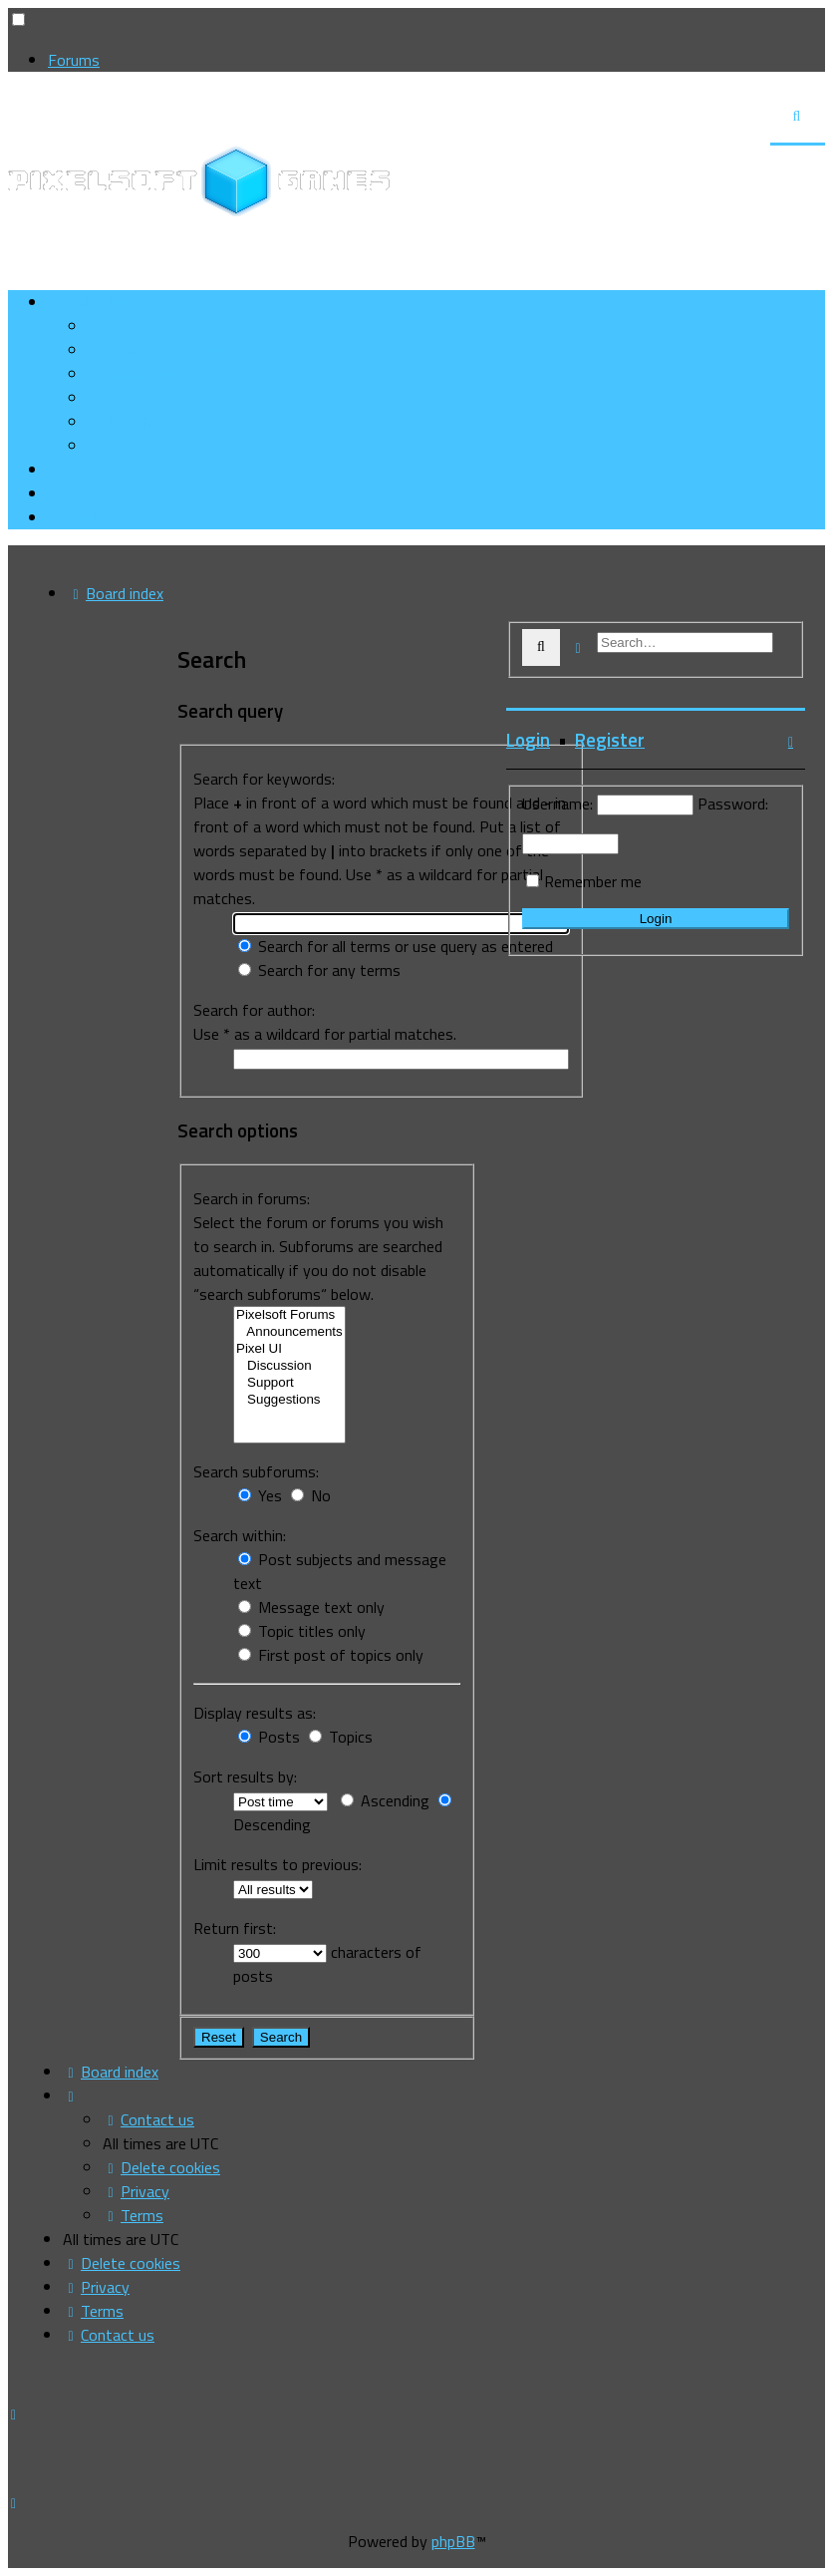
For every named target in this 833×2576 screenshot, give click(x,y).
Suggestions (289, 1400)
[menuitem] (161, 350)
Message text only (311, 1607)
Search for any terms (319, 970)
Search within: (239, 1535)
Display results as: (254, 1713)
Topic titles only (302, 1631)
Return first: (234, 1928)
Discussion (289, 1366)
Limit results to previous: (277, 1864)
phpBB (453, 2541)
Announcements (289, 1332)
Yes (260, 1495)
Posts (269, 1737)
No (311, 1495)
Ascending (385, 1800)
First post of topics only (330, 1655)
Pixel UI (289, 1349)
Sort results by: (245, 1776)
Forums (74, 60)
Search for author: (254, 1010)
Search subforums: (256, 1471)
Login (528, 740)
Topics (341, 1737)
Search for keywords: (264, 779)
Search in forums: (251, 1198)
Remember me (593, 881)
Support (289, 1383)
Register (610, 740)
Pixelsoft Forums (289, 1315)
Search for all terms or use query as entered (395, 946)
